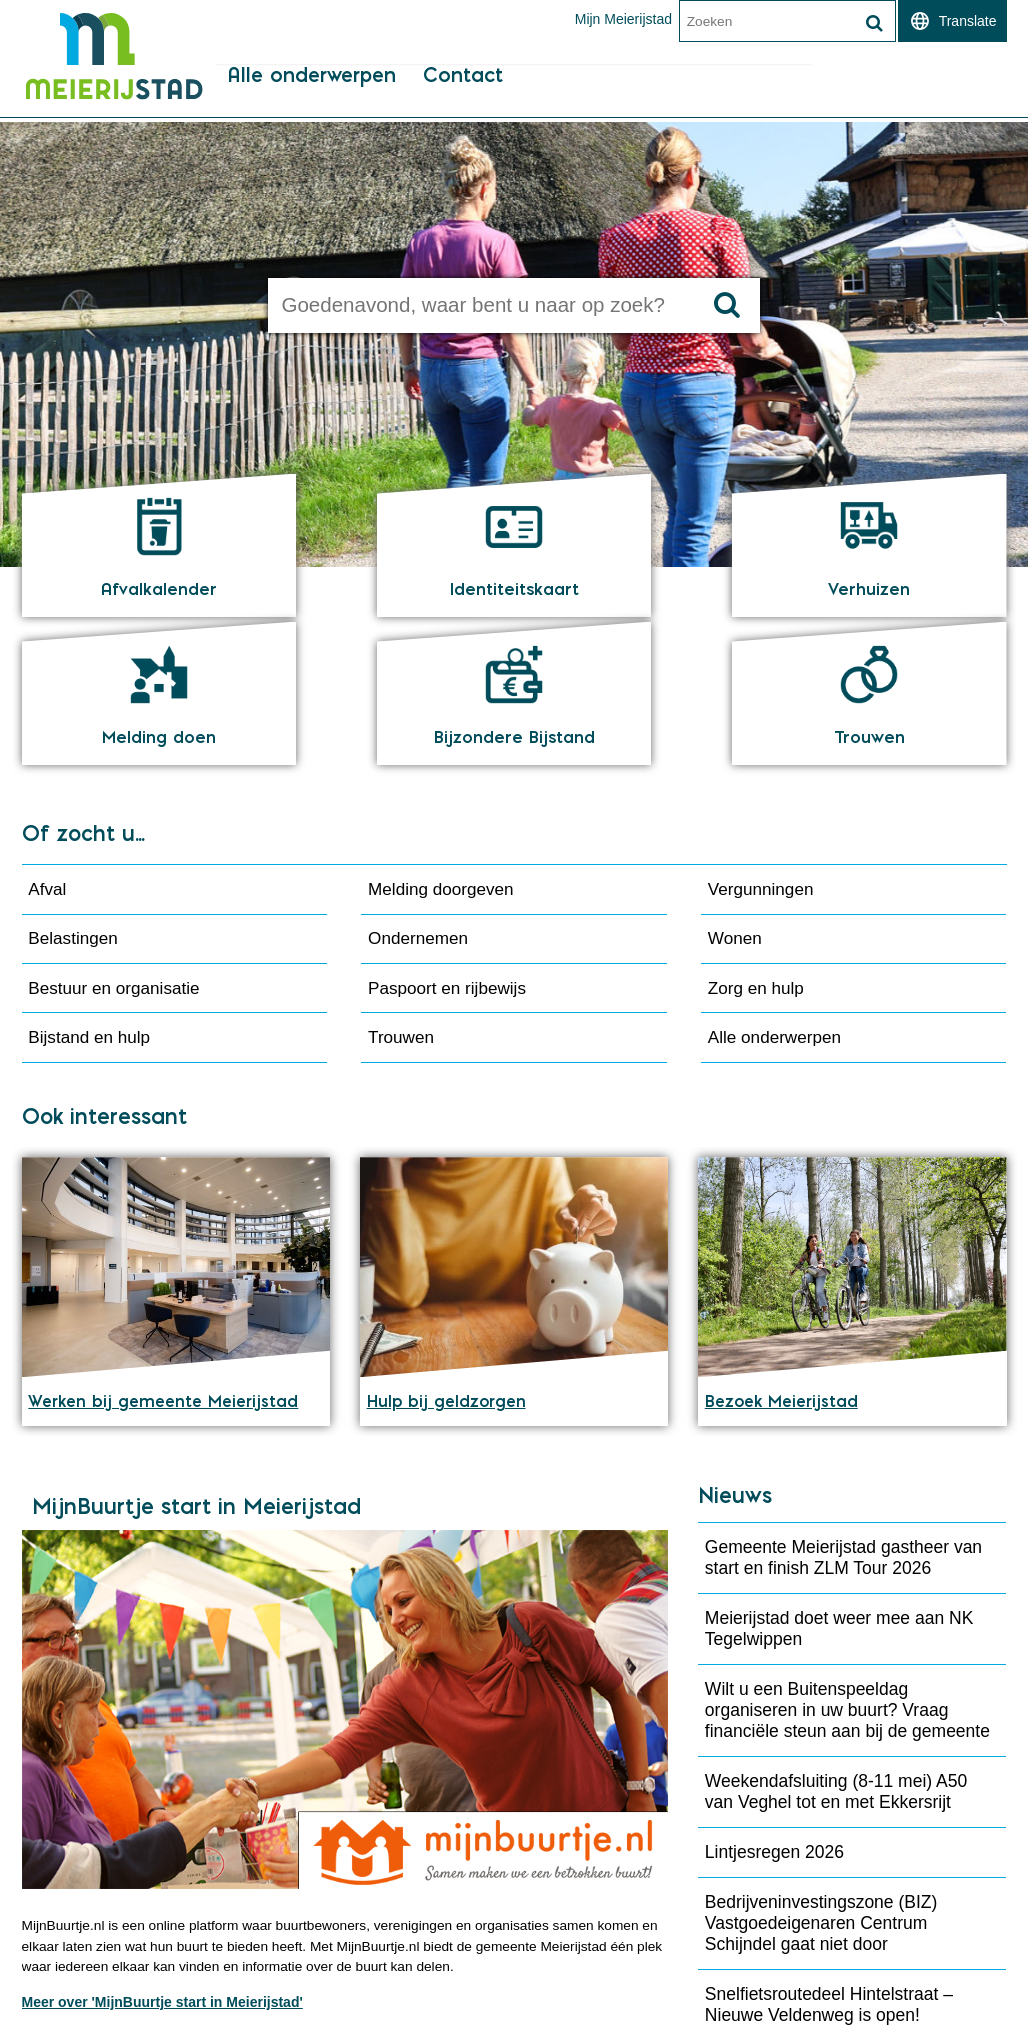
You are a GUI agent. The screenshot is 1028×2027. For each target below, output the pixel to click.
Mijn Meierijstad (622, 19)
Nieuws (735, 1362)
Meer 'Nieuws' (759, 1932)
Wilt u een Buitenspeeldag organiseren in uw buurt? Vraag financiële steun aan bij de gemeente (847, 1577)
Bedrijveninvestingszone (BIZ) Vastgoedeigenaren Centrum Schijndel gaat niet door (821, 1790)
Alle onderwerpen (309, 101)
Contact (461, 101)
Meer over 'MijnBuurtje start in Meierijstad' (162, 1871)
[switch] (952, 21)
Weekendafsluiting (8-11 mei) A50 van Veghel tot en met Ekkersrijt (836, 1658)
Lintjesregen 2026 (774, 1719)
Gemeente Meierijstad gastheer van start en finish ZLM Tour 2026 (843, 1424)
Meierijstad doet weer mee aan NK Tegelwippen (839, 1495)
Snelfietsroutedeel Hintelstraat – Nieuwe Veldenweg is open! (829, 1871)
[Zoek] (875, 23)
